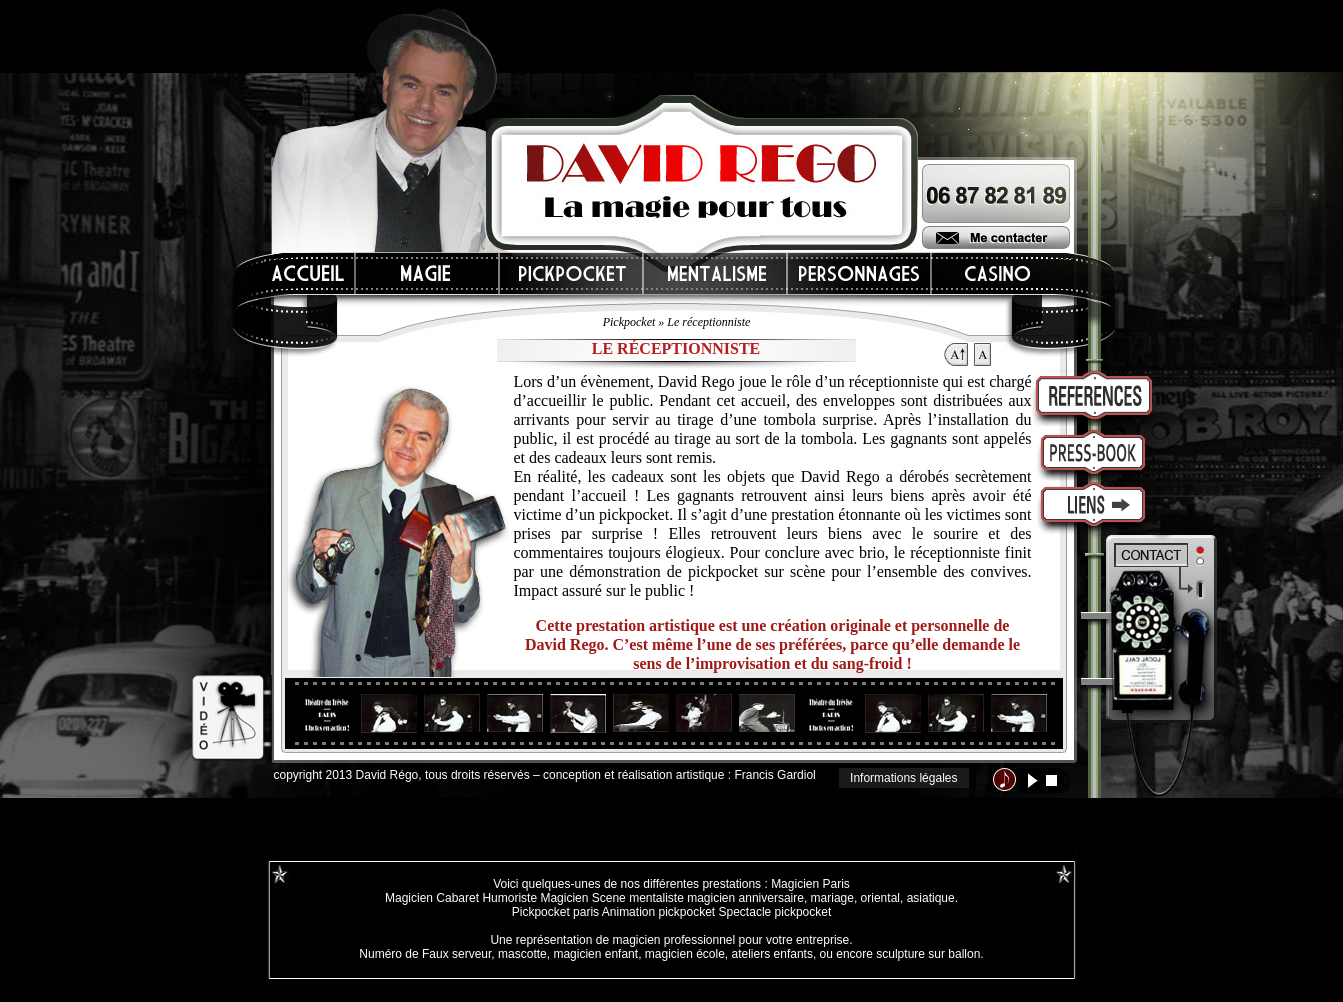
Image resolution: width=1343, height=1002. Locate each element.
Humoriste (509, 898)
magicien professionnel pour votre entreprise (730, 940)
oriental (880, 898)
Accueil (309, 273)
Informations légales (903, 778)
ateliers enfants (772, 954)
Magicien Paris (810, 884)
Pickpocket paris (555, 912)
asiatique (931, 898)
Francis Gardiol (774, 775)
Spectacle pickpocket (775, 912)
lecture (1032, 780)
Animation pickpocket (658, 912)
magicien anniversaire (745, 898)
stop (1051, 780)
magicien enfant (595, 954)
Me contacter (996, 237)
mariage (832, 898)
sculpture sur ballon (928, 954)
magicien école (685, 954)
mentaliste (655, 898)
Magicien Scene (582, 898)
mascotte (522, 954)
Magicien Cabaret (432, 898)
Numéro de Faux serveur (425, 954)
